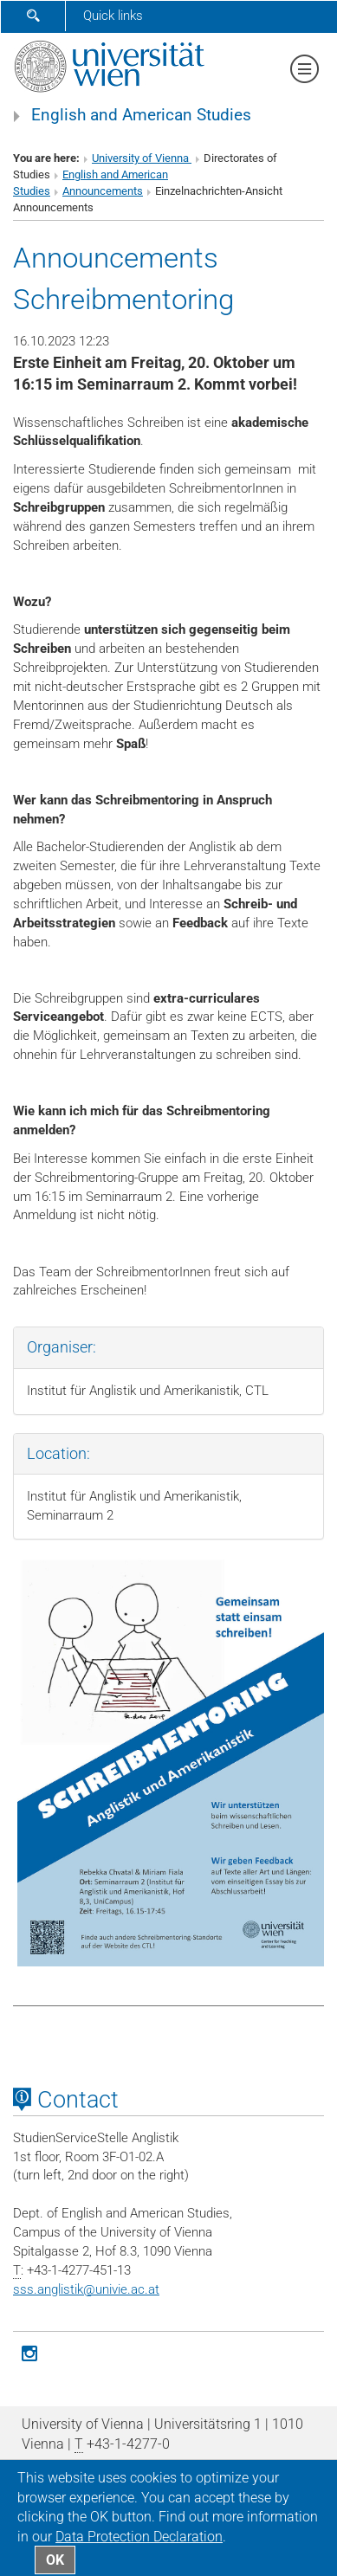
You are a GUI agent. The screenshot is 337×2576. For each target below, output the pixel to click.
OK (55, 2560)
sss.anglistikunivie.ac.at (86, 2289)
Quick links (113, 15)
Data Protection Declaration (139, 2536)
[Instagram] (29, 2351)
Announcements (102, 190)
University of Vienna (141, 158)
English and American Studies (141, 115)
